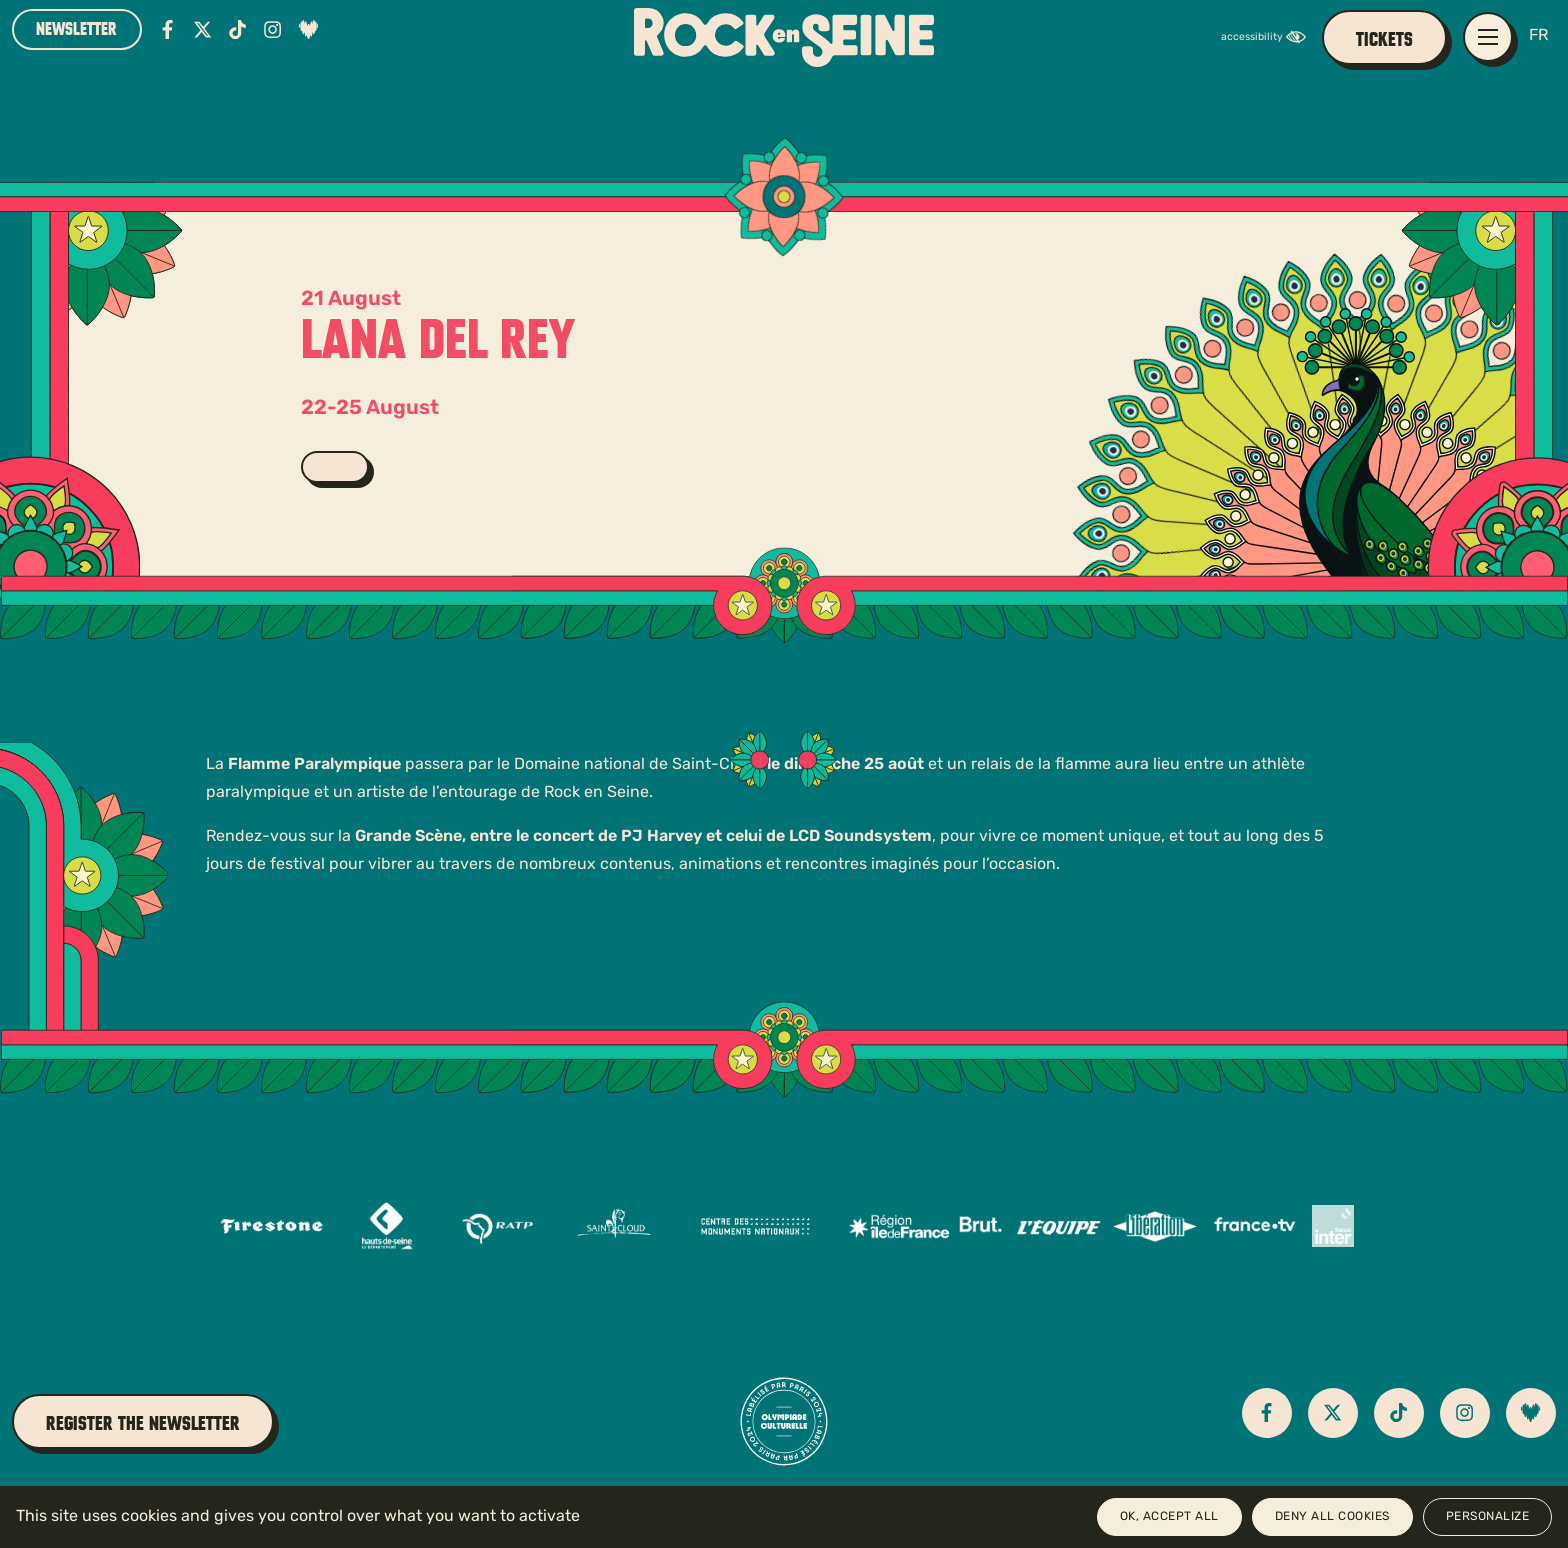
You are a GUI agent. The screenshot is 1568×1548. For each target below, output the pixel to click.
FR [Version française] (1538, 36)
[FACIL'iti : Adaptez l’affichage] (1268, 37)
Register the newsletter (143, 1423)
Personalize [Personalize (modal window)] (1488, 1517)
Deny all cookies (1332, 1517)
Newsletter (76, 29)
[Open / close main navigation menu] (1488, 37)
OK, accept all (1169, 1517)
